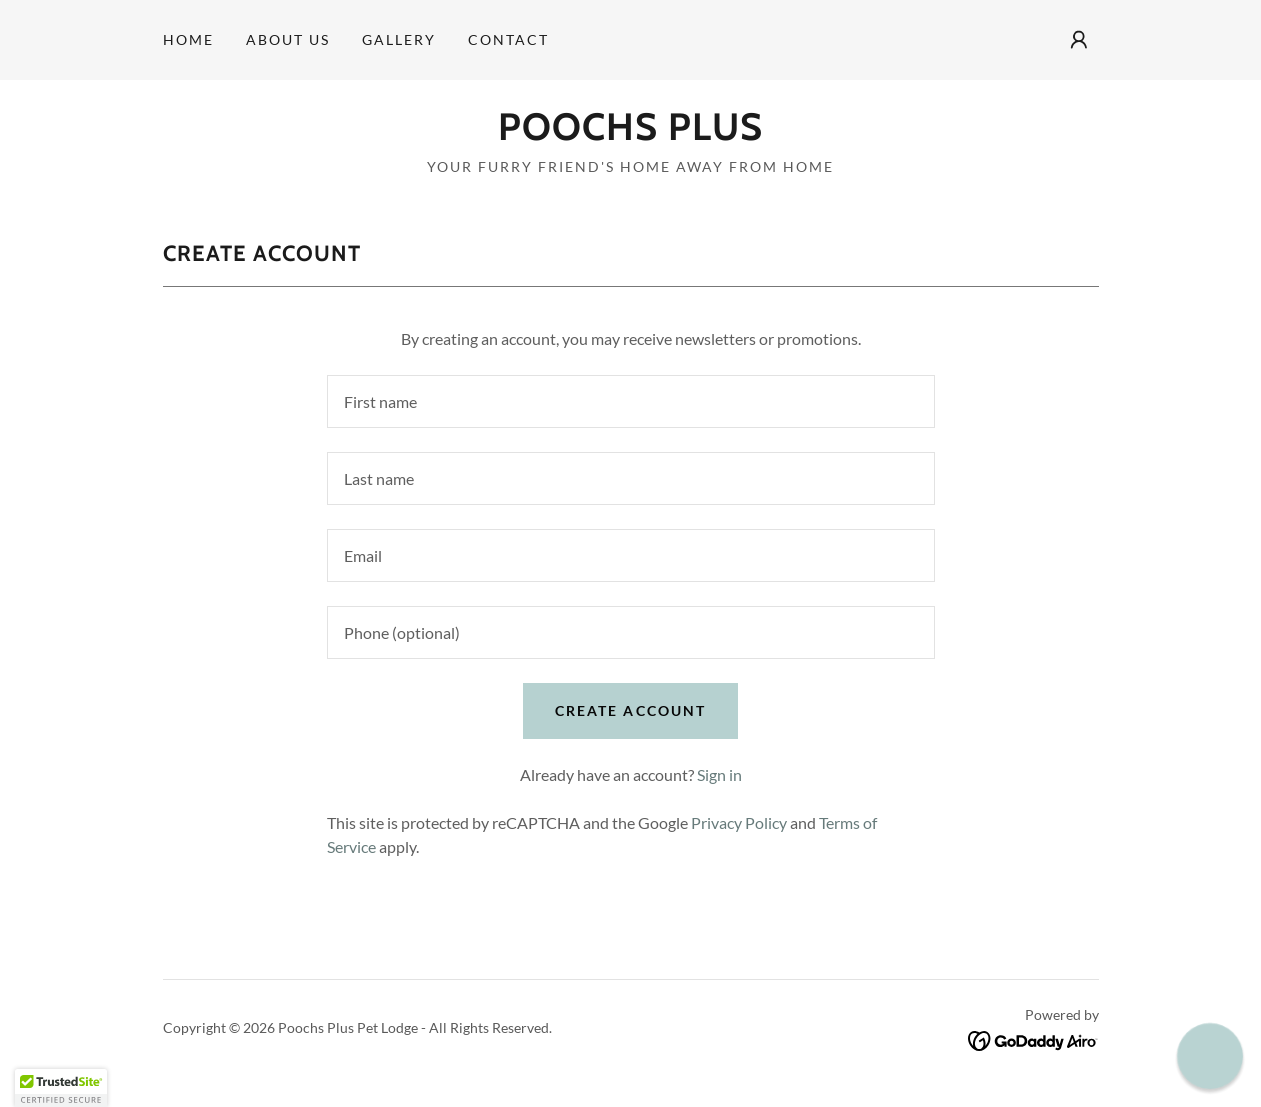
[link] (630, 133)
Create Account (630, 710)
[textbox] (631, 401)
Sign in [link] (719, 774)
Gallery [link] (399, 39)
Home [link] (188, 39)
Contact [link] (508, 39)
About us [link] (288, 39)
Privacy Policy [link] (739, 822)
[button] (1079, 40)
